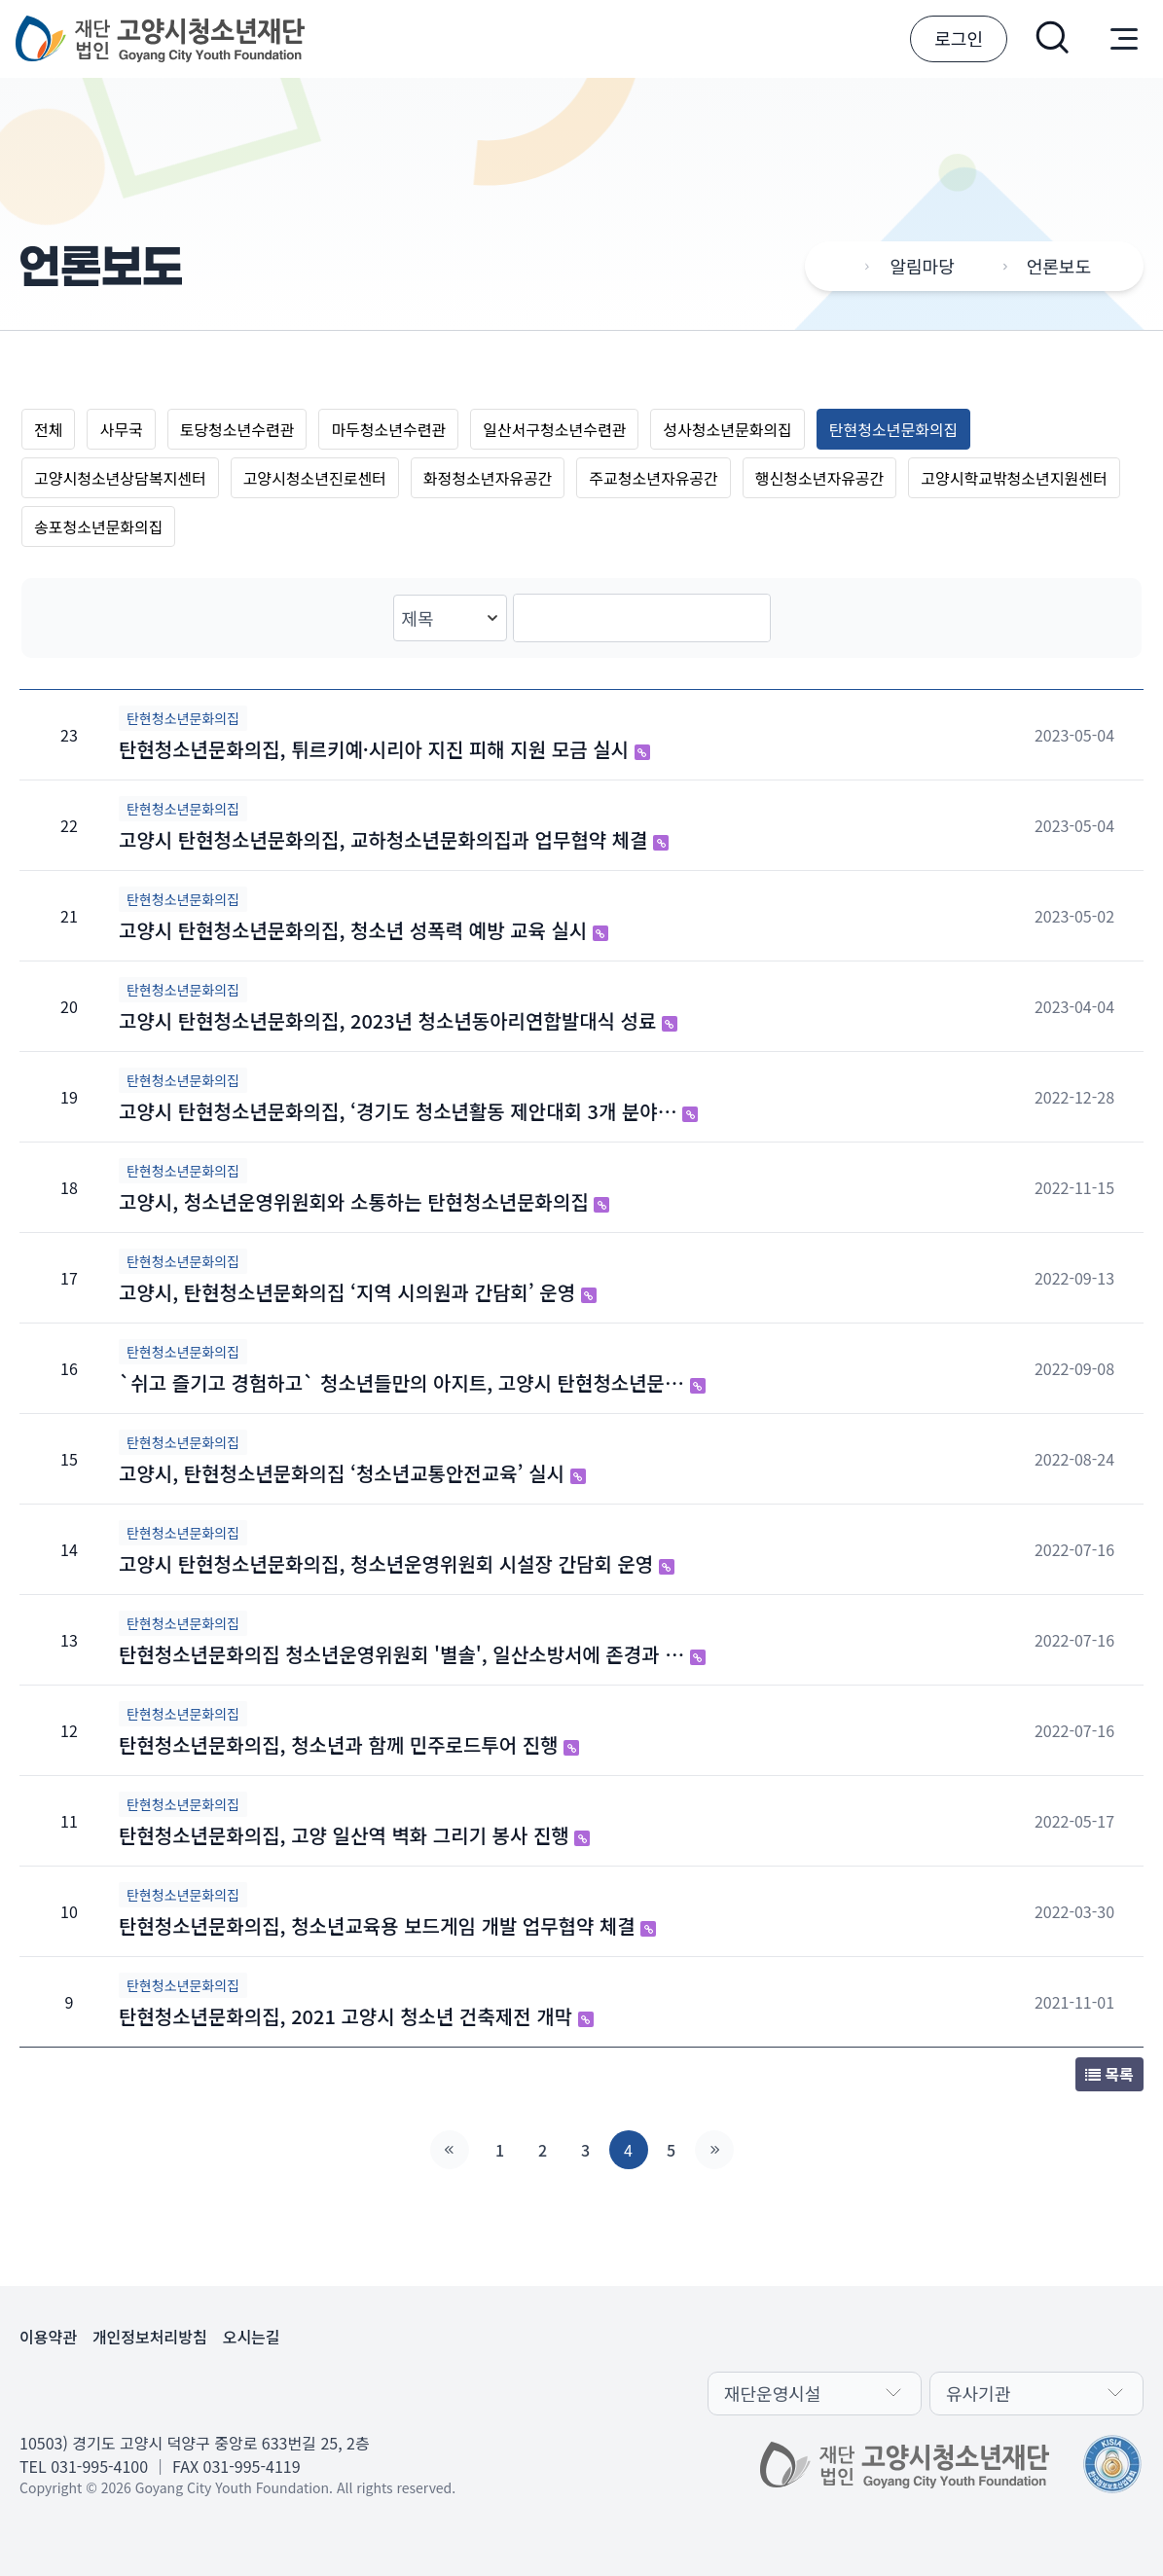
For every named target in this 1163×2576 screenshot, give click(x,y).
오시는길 (251, 2336)
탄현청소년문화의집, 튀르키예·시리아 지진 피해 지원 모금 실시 (384, 749)
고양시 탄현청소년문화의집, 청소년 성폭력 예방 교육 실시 (363, 930)
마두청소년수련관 (388, 429)
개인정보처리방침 (149, 2336)
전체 (48, 429)
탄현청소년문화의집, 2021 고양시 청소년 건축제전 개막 (356, 2016)
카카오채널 (38, 2391)
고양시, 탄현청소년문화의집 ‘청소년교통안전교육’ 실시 (352, 1473)
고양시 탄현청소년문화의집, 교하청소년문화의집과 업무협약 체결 (394, 839)
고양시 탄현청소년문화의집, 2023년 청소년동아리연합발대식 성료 (398, 1020)
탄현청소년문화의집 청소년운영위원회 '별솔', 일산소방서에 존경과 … (412, 1654)
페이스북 (85, 2391)
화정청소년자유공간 (487, 478)
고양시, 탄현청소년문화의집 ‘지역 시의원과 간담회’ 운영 (358, 1292)
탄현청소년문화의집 (893, 429)
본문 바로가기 (0, 0)
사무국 (120, 429)
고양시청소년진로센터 (314, 478)
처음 (449, 2149)
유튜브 (132, 2391)
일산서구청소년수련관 (554, 429)
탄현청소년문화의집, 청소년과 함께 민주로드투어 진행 (349, 1744)
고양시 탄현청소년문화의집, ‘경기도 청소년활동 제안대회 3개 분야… (408, 1111)
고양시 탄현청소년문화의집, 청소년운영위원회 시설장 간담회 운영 (396, 1563)
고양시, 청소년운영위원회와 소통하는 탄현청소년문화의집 (364, 1201)
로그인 (958, 38)
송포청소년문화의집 (98, 526)
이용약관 (48, 2336)
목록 (1109, 2074)
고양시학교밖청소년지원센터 (1014, 478)
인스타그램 (179, 2391)
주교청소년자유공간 (653, 478)
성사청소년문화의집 (727, 429)
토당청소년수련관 (237, 429)
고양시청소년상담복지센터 (120, 478)
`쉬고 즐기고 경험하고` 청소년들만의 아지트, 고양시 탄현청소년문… (412, 1382)
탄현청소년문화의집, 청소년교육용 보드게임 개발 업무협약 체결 (387, 1925)
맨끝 (714, 2149)
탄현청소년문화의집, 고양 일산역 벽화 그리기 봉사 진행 (354, 1835)
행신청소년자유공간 (819, 478)
